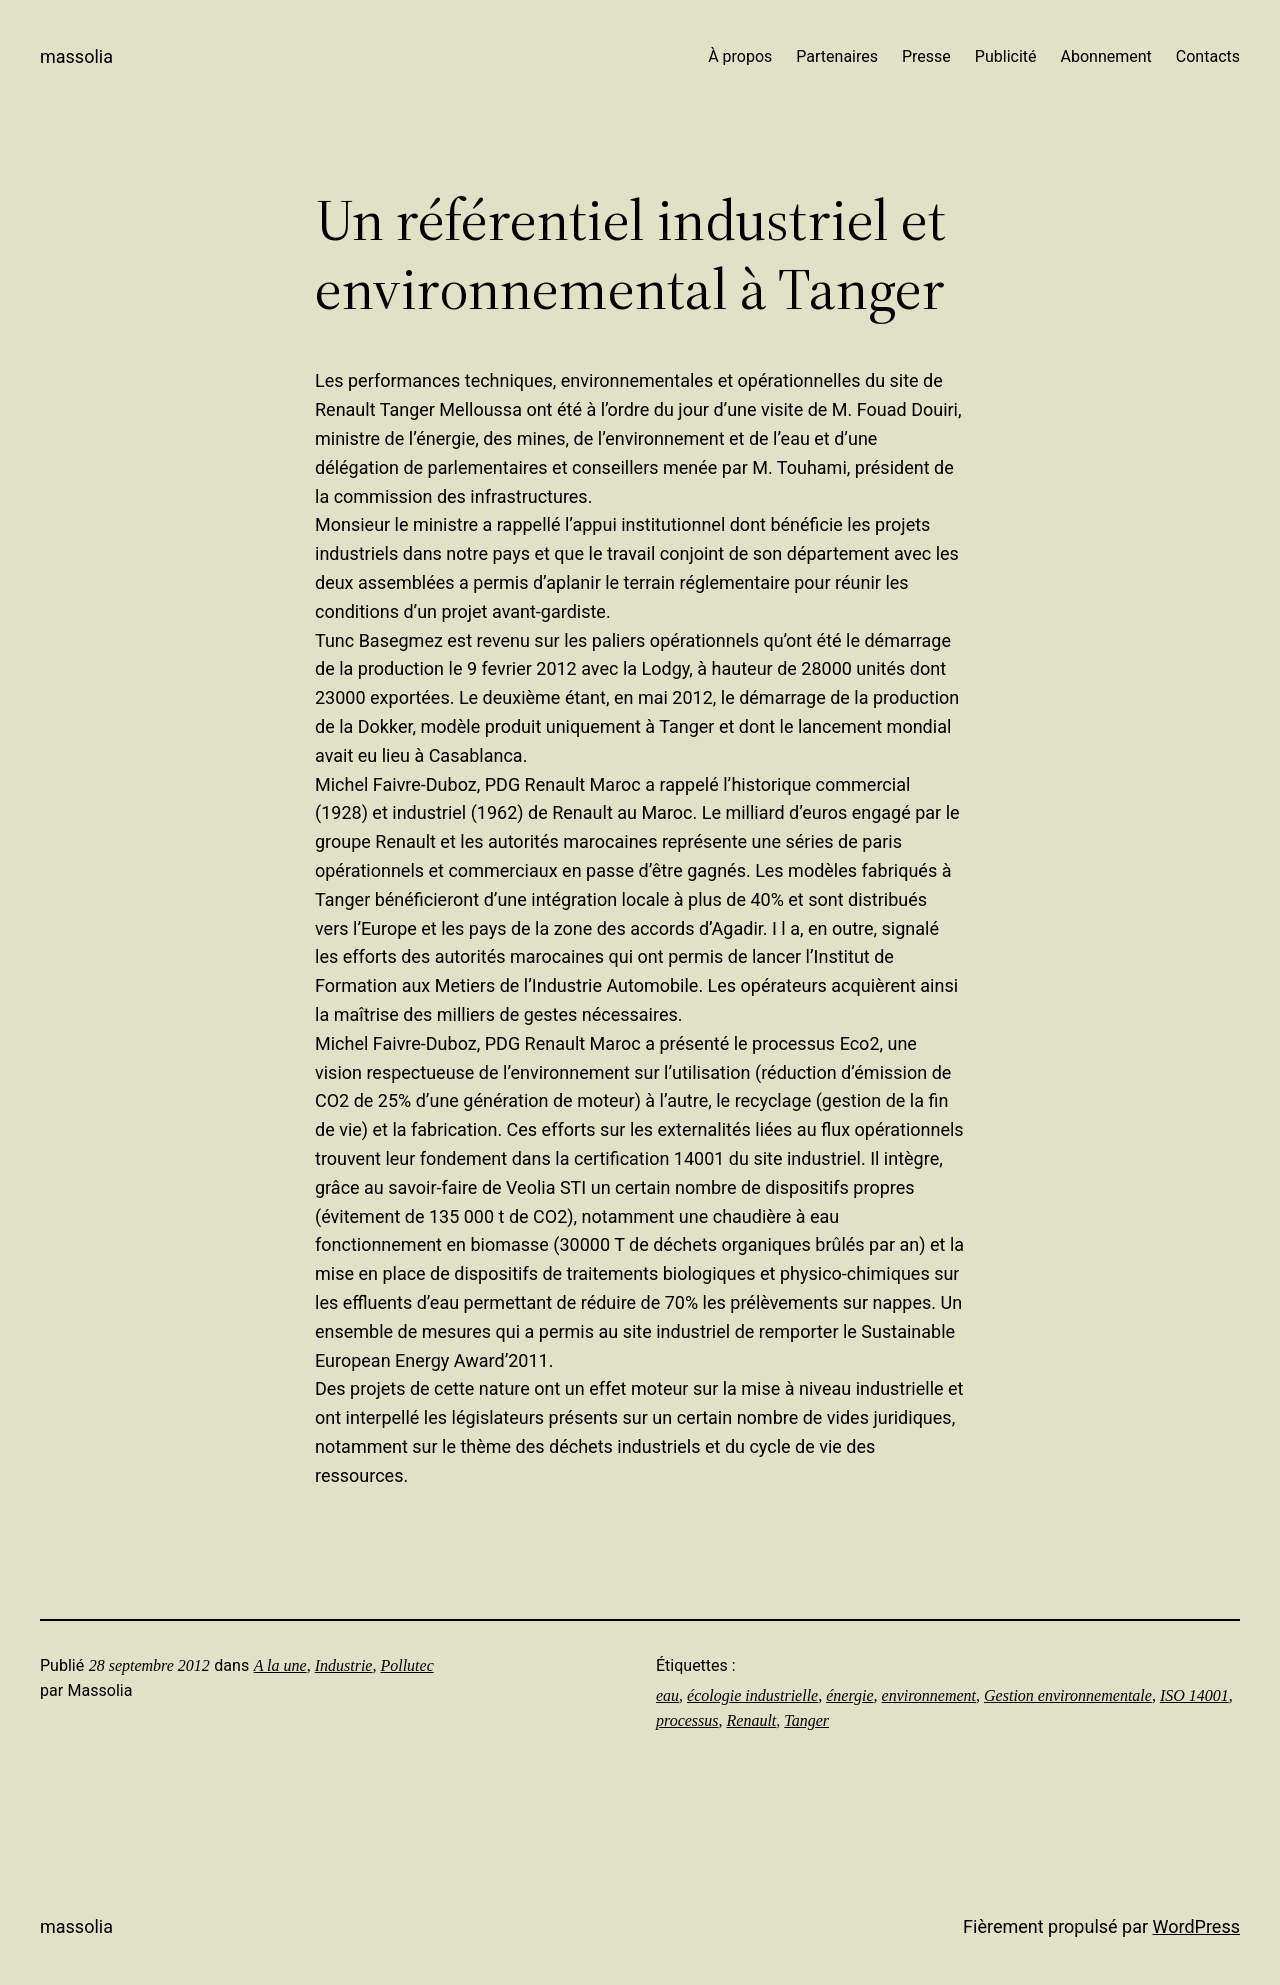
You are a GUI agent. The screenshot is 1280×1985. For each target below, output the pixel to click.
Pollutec (406, 1665)
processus (687, 1720)
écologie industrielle (752, 1695)
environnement (929, 1695)
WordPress (1196, 1926)
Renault (752, 1720)
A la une (280, 1665)
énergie (849, 1695)
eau (667, 1695)
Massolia (76, 56)
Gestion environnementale (1068, 1695)
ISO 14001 (1194, 1695)
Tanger (806, 1720)
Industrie (344, 1665)
